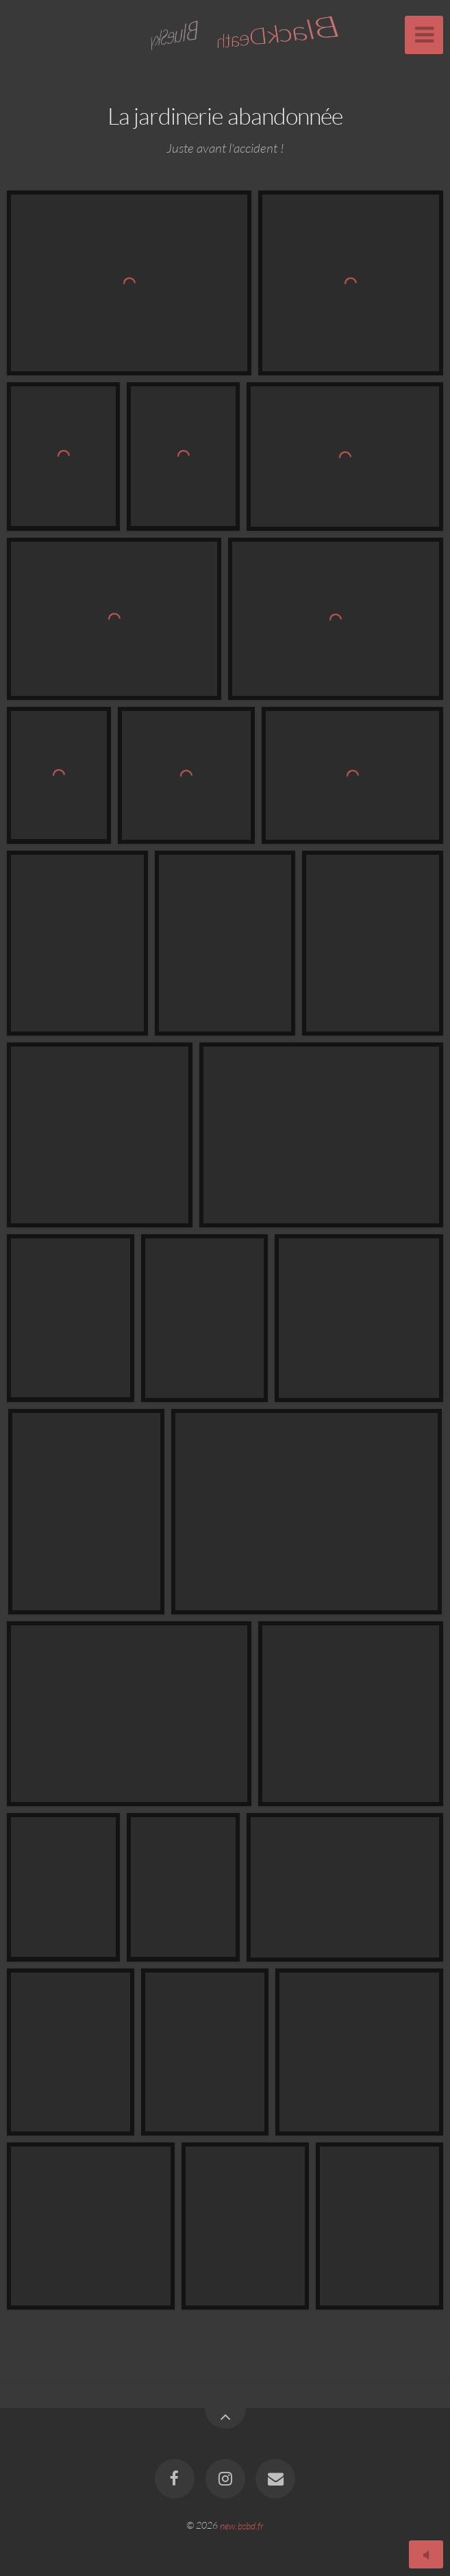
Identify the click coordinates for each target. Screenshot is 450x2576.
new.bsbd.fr (242, 2525)
